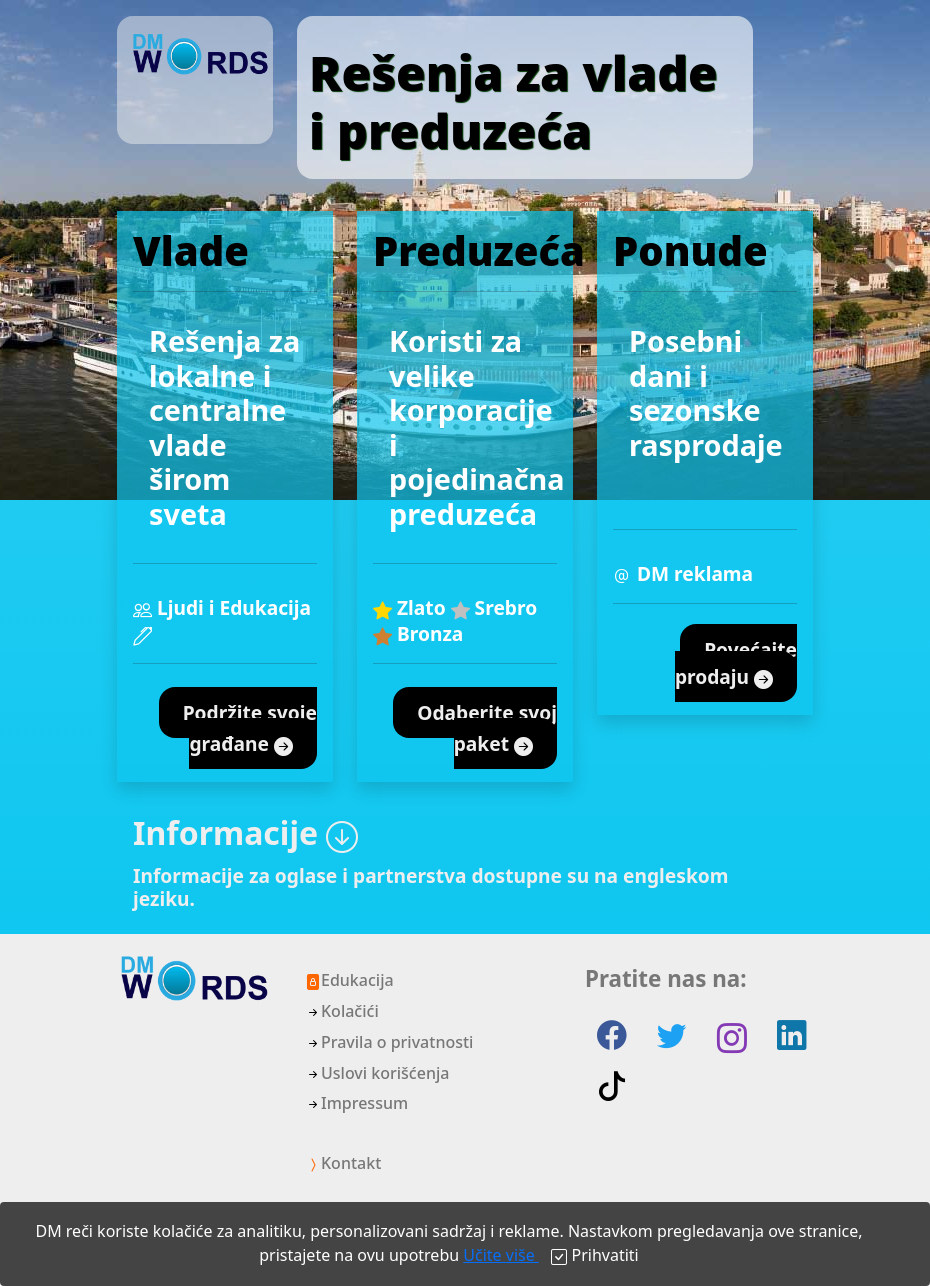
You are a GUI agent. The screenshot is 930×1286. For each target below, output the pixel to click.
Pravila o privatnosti (389, 1042)
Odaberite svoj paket (487, 729)
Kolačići (342, 1011)
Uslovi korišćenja (377, 1073)
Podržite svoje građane (250, 729)
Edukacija (349, 980)
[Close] (594, 1255)
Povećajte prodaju (736, 664)
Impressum (356, 1103)
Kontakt (343, 1163)
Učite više (501, 1255)
